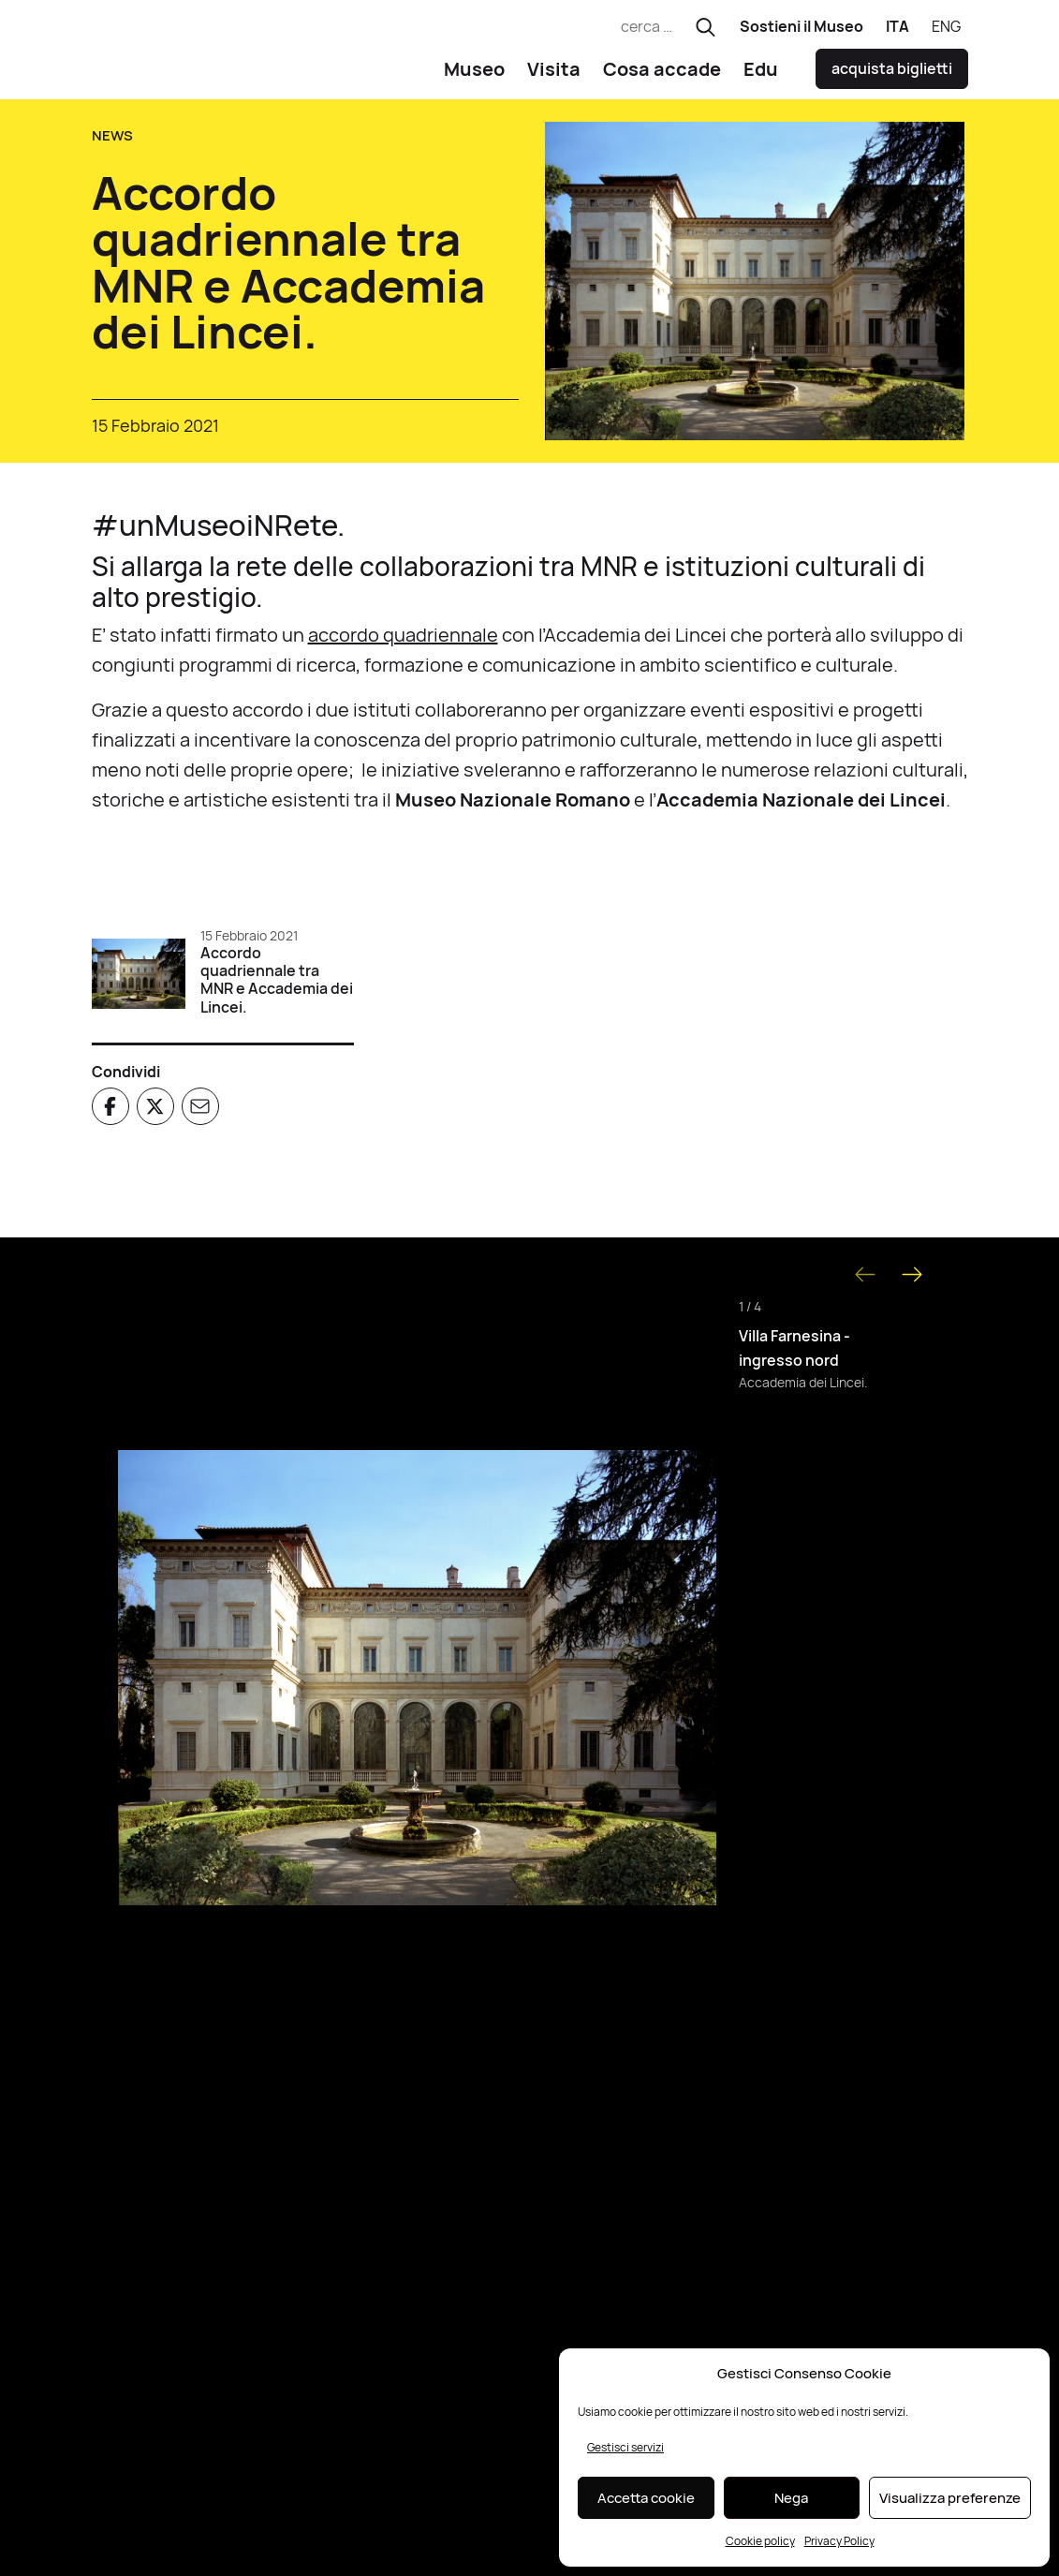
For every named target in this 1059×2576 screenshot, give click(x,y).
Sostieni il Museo (801, 26)
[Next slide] (912, 1281)
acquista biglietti (891, 76)
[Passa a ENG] (946, 27)
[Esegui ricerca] (705, 27)
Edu (760, 75)
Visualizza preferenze (950, 2498)
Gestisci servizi (625, 2447)
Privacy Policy (839, 2541)
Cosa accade (662, 75)
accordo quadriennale (403, 642)
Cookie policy (760, 2541)
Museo (474, 75)
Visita (554, 75)
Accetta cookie (646, 2498)
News (112, 143)
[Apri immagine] (417, 1684)
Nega (791, 2498)
